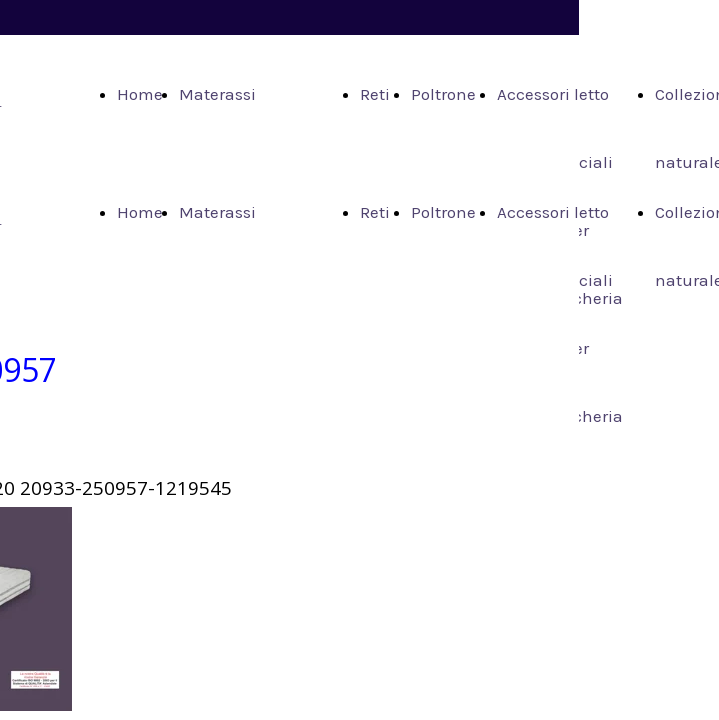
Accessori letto (553, 94)
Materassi (217, 94)
